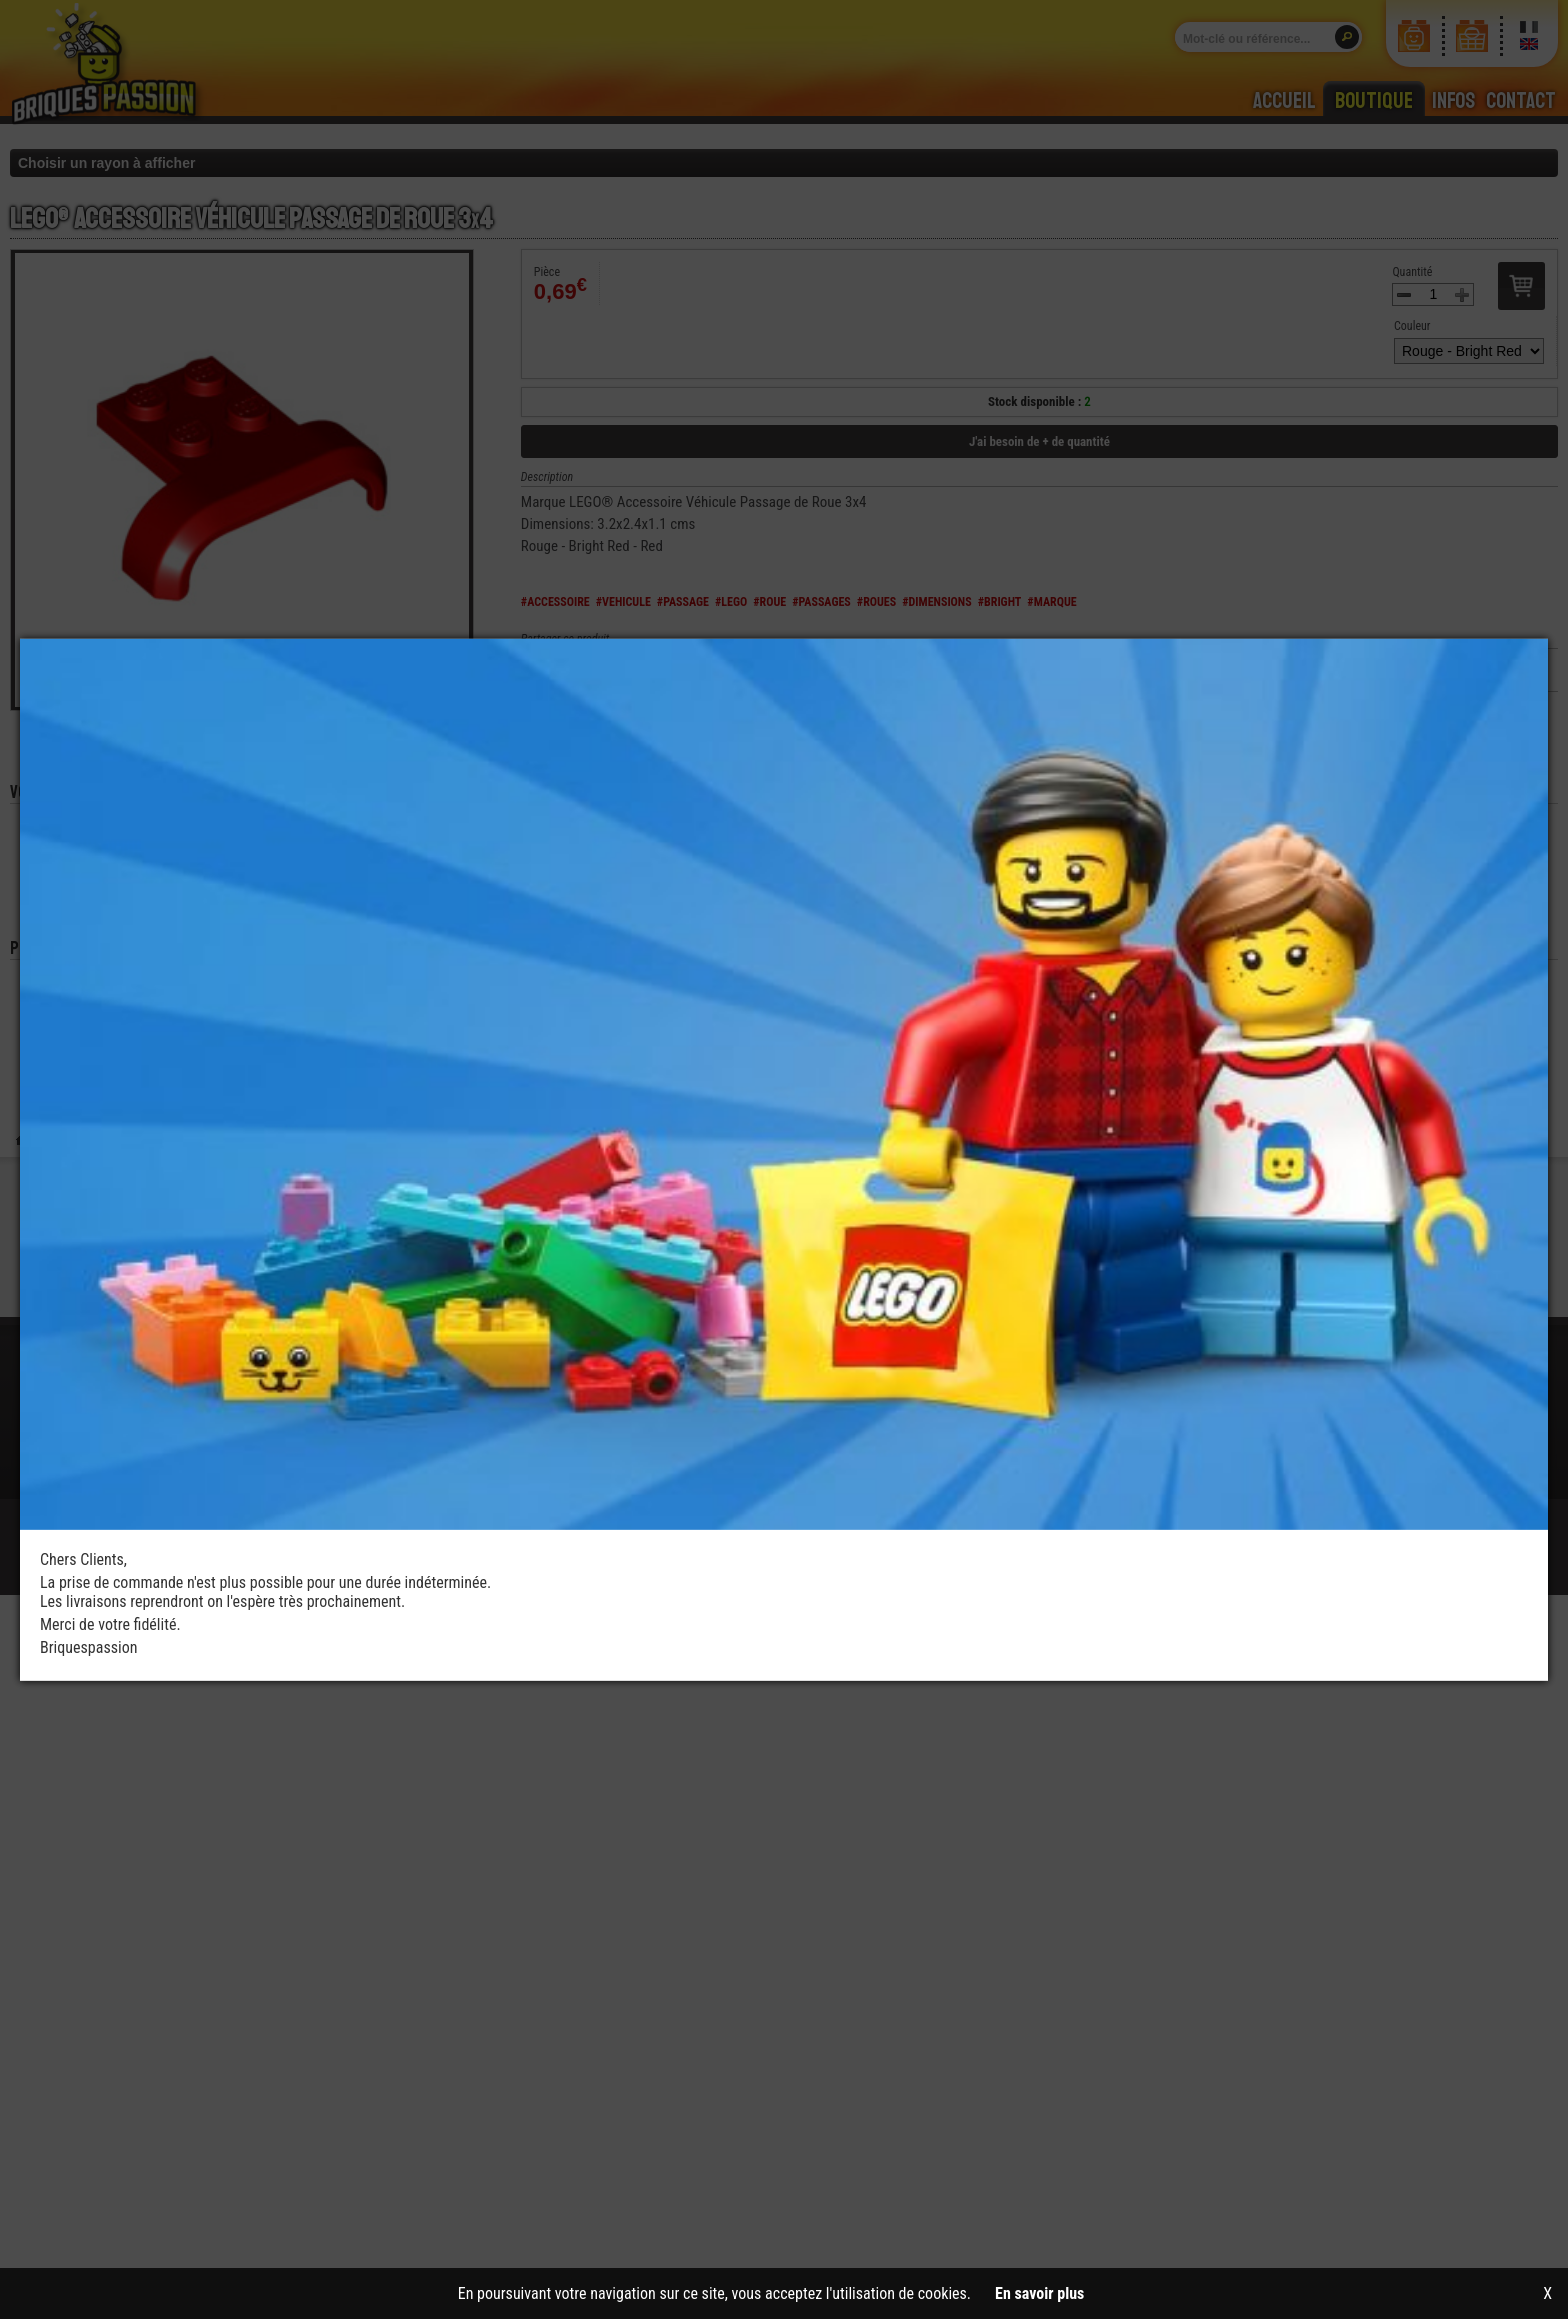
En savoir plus (1039, 2293)
